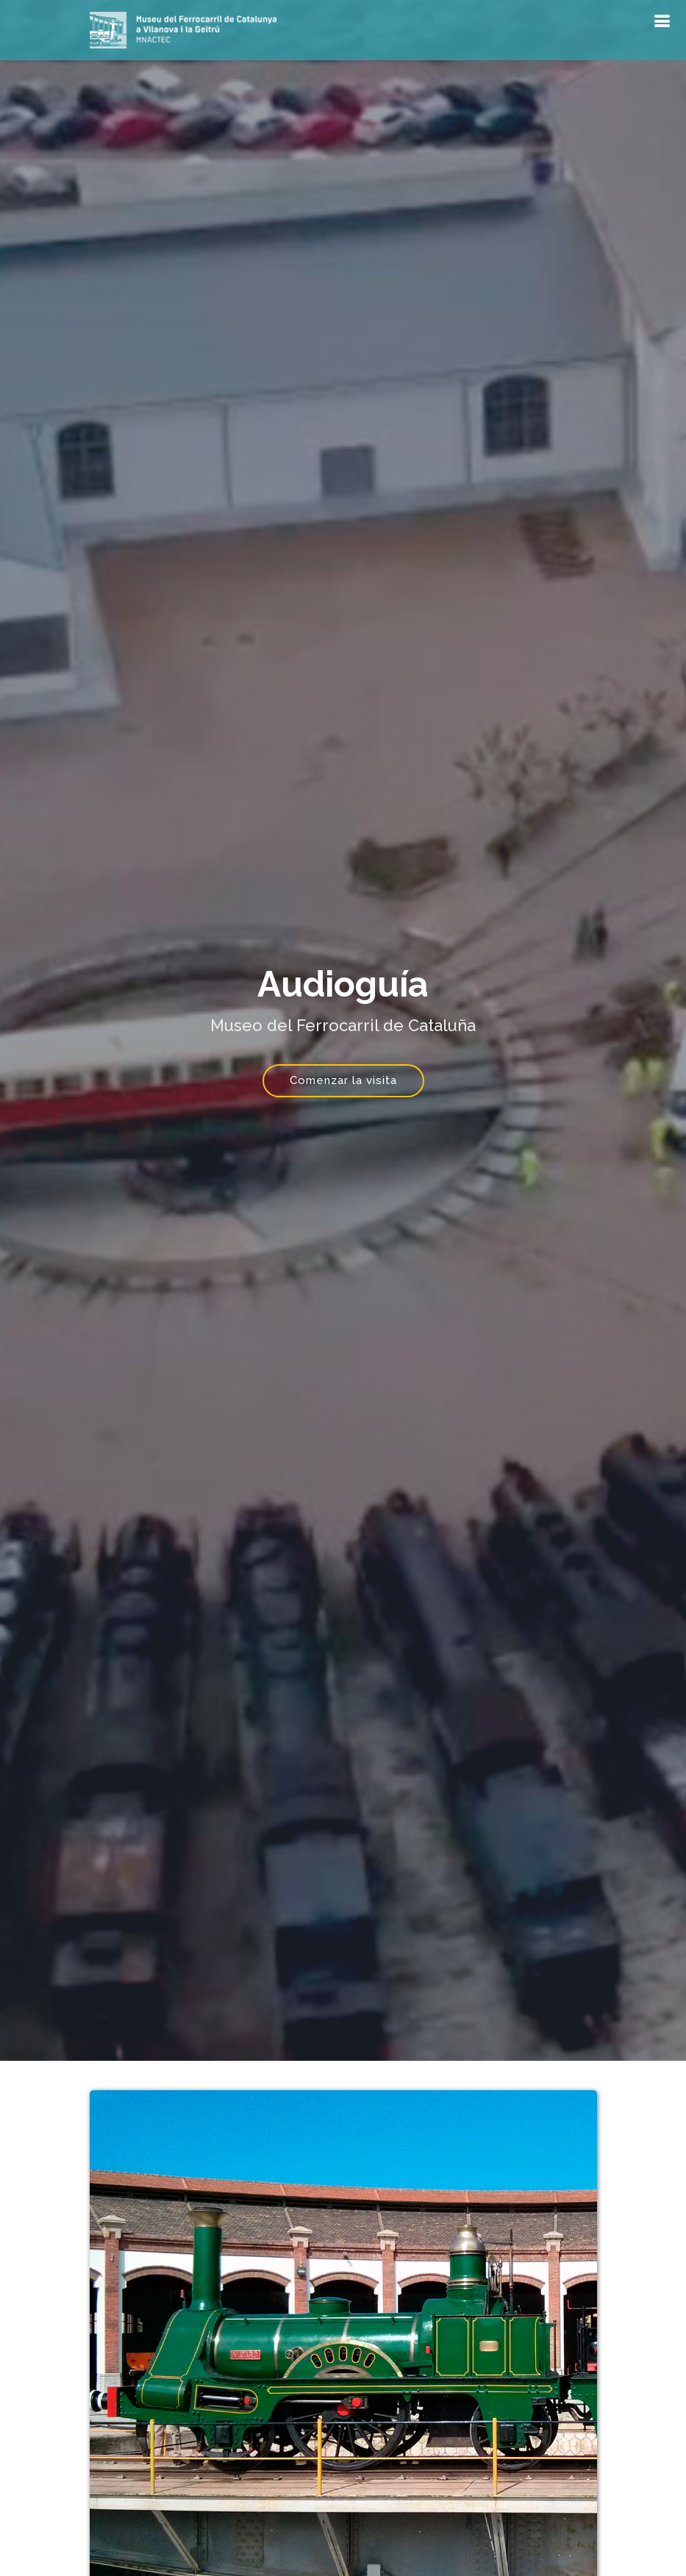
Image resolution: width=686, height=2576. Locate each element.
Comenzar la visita (343, 1080)
